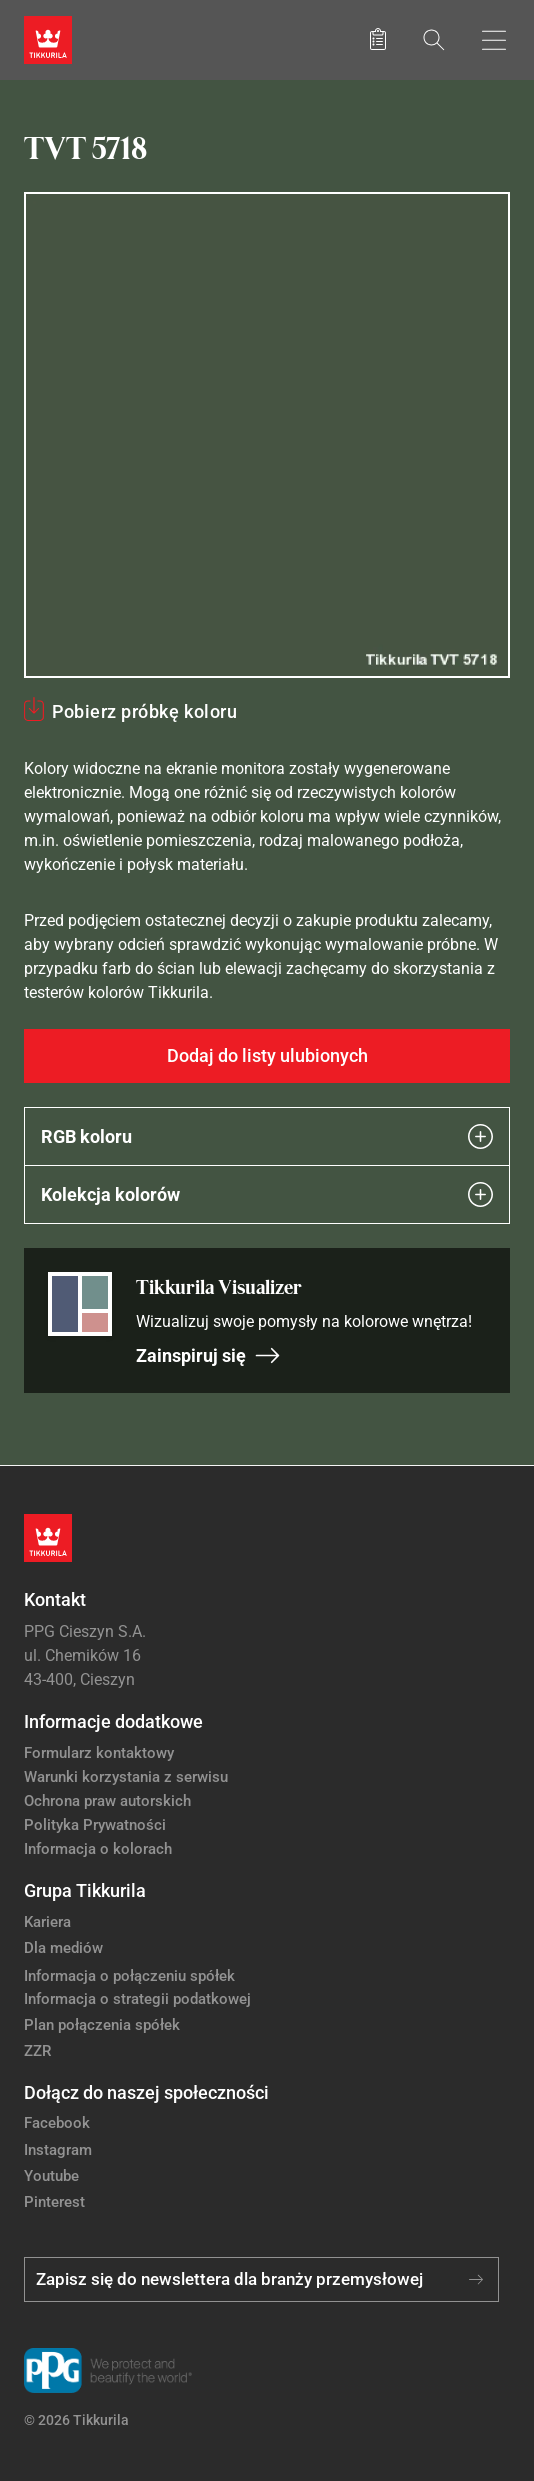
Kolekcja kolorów (267, 1194)
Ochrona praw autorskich (107, 1801)
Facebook (57, 2123)
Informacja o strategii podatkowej (137, 1999)
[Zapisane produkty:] (378, 40)
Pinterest (54, 2202)
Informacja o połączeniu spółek (129, 1976)
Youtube (51, 2176)
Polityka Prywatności (95, 1825)
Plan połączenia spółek (102, 2025)
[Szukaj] (434, 39)
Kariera (47, 1922)
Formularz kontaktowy (99, 1753)
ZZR (37, 2051)
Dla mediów (63, 1948)
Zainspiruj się (208, 1355)
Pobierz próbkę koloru (144, 711)
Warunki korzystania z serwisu (126, 1777)
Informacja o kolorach (98, 1849)
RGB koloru (267, 1136)
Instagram (58, 2150)
